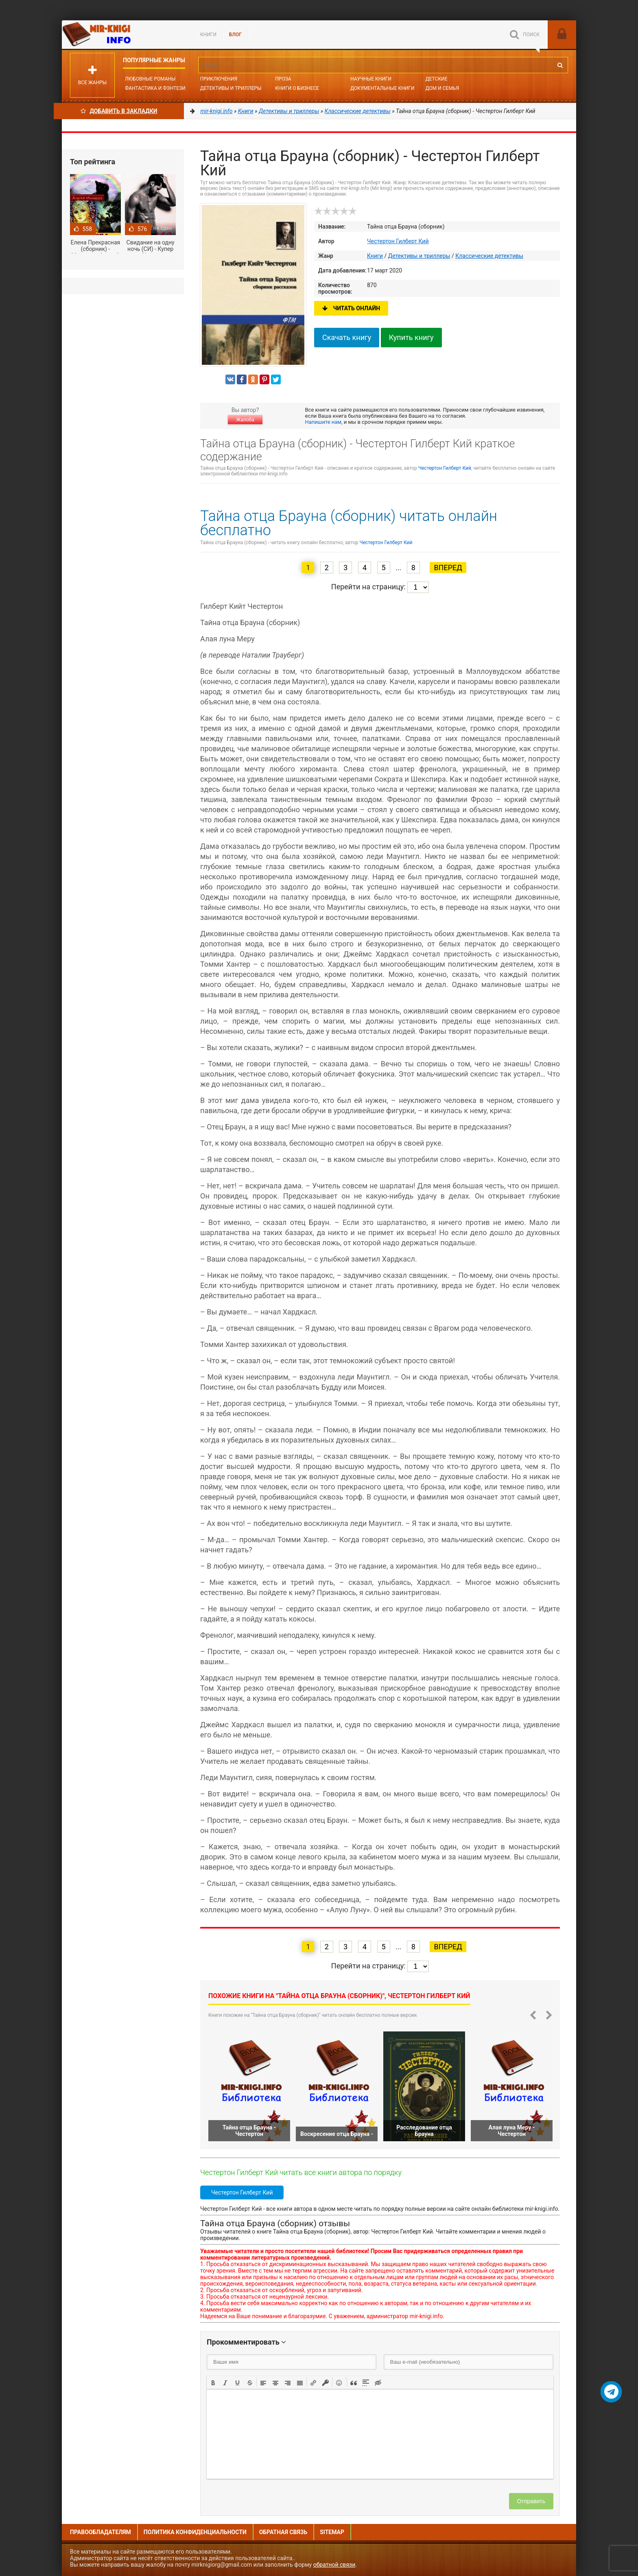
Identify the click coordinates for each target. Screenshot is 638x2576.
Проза (283, 79)
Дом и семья (442, 88)
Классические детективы (489, 256)
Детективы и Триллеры (231, 88)
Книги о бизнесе (297, 88)
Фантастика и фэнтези (155, 88)
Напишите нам (323, 422)
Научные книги (370, 79)
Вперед (448, 567)
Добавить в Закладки (119, 111)
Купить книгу (411, 337)
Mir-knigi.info (123, 34)
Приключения (218, 79)
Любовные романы (150, 79)
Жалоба (245, 420)
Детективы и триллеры (419, 256)
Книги (208, 34)
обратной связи (334, 2564)
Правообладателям (100, 2532)
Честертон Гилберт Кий (397, 241)
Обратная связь (283, 2532)
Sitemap (332, 2532)
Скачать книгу (346, 337)
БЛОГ (235, 34)
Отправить (531, 2501)
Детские (437, 79)
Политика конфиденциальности (195, 2532)
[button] (213, 2382)
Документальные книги (382, 88)
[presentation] (213, 2382)
